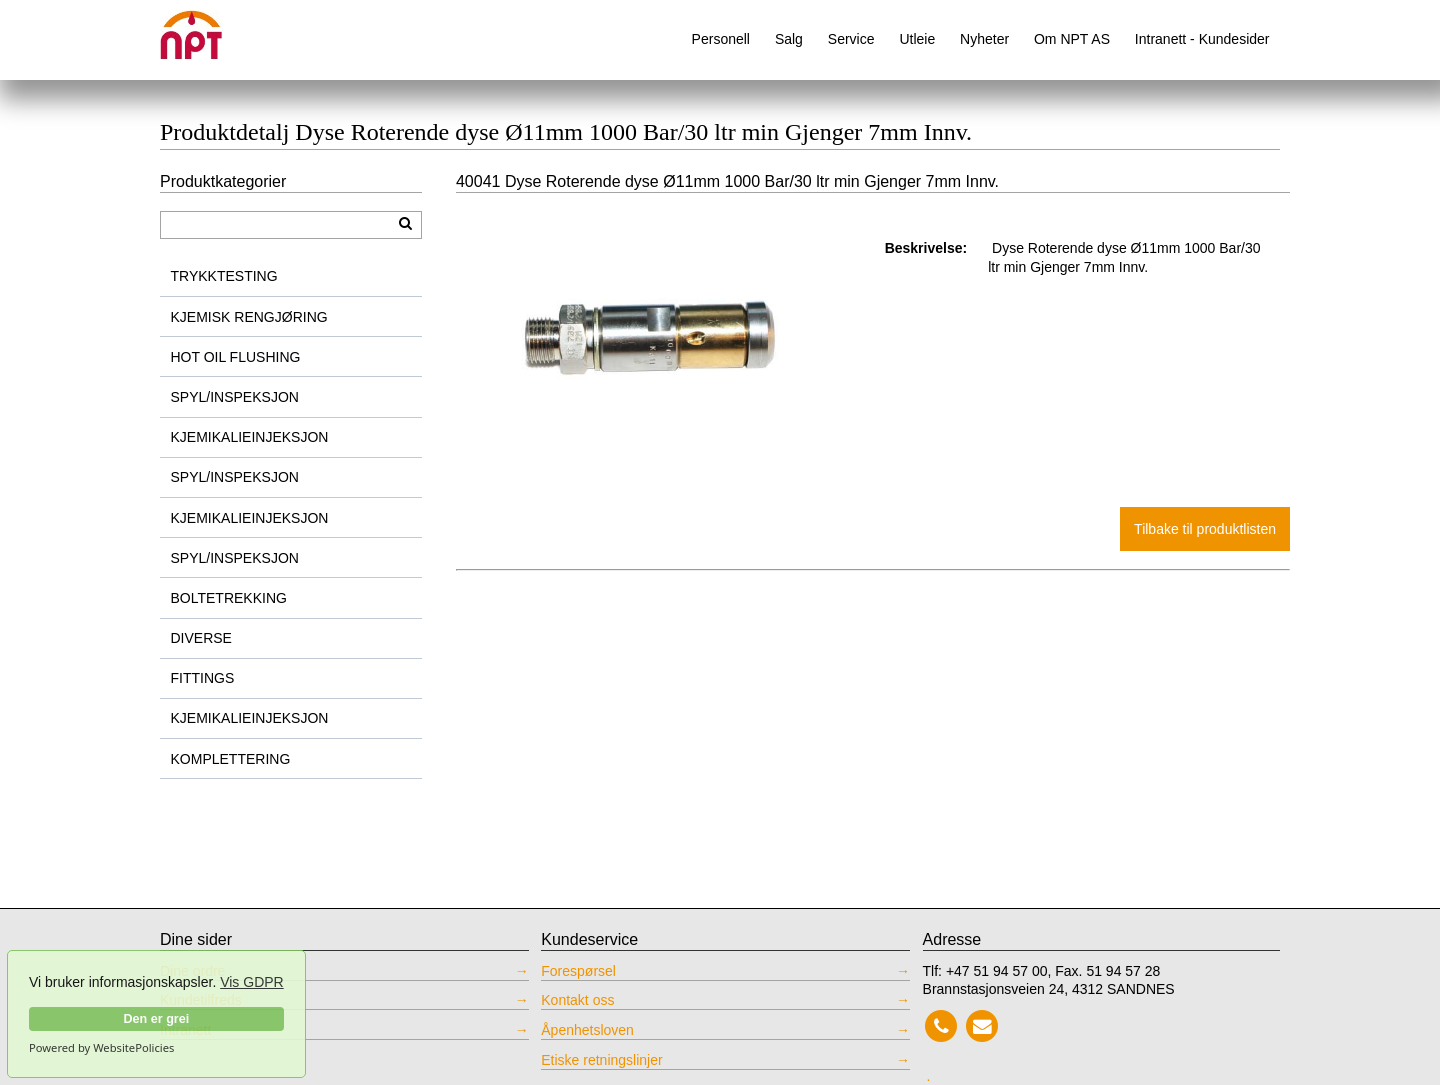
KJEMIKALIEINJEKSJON (250, 437)
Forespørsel (578, 971)
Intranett (185, 1030)
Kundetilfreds (201, 1000)
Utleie (917, 39)
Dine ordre (192, 971)
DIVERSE (201, 638)
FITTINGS (203, 678)
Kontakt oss (577, 1000)
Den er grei (156, 1019)
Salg (789, 39)
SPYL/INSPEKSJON (235, 397)
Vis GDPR (252, 982)
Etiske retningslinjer (601, 1060)
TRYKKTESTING (224, 276)
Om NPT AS (1072, 39)
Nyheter (984, 39)
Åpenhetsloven (587, 1030)
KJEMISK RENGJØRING (249, 317)
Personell (721, 39)
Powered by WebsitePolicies (101, 1048)
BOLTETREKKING (229, 598)
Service (851, 39)
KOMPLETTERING (231, 759)
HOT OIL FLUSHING (236, 357)
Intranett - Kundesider (1202, 39)
